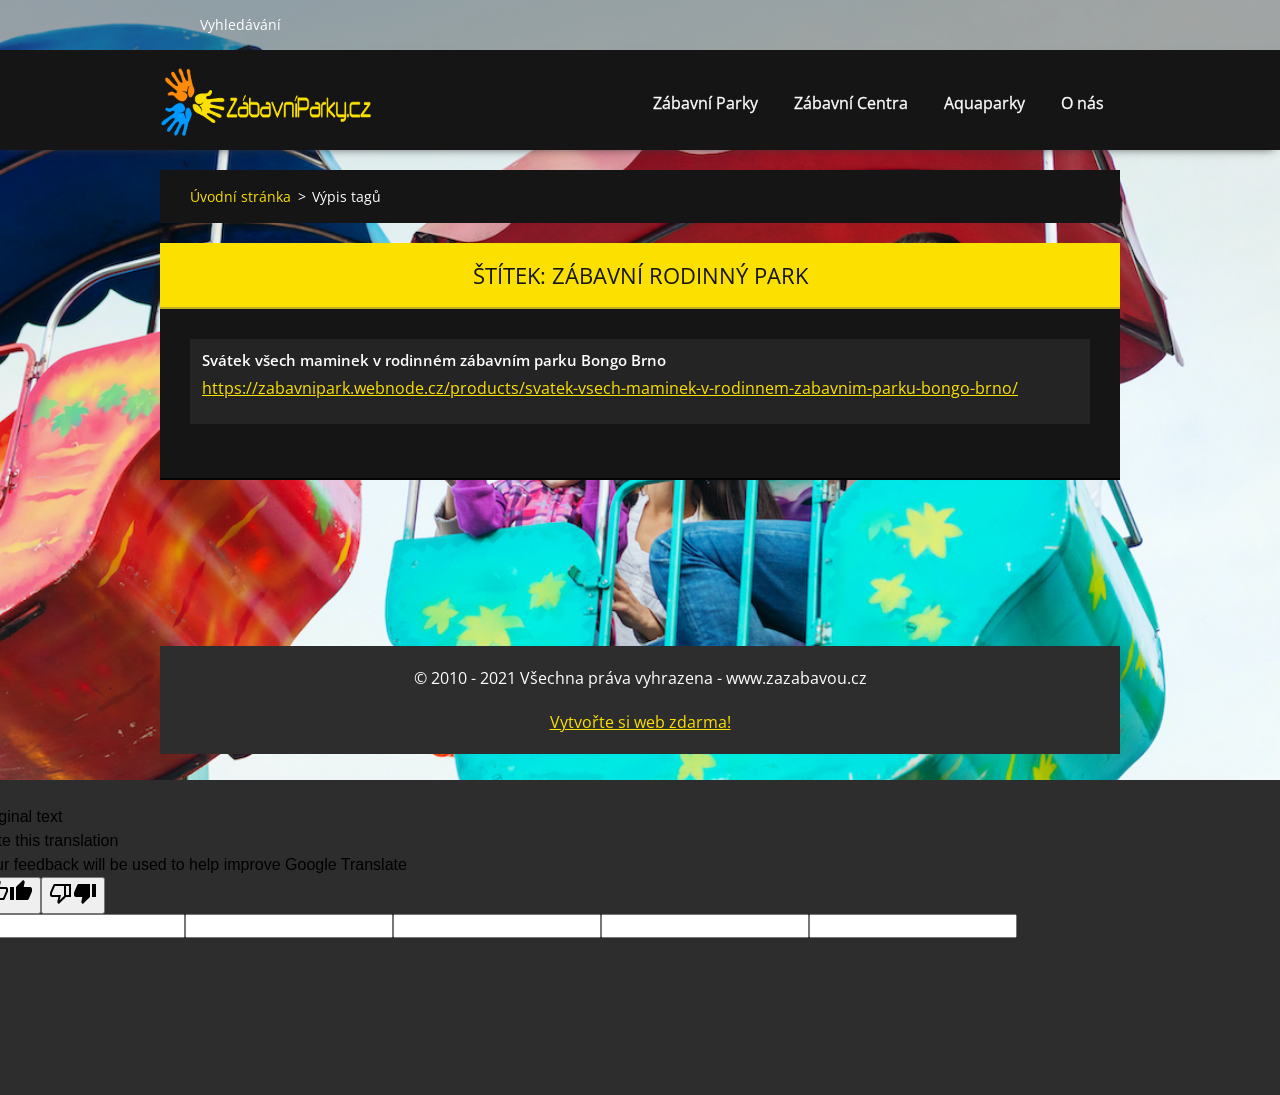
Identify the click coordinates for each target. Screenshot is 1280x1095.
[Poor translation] (73, 895)
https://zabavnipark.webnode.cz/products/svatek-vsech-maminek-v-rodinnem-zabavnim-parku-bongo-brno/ (610, 388)
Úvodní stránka (240, 196)
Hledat (172, 24)
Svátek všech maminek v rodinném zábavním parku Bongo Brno (434, 360)
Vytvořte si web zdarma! (640, 722)
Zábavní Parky (705, 108)
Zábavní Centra (851, 108)
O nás (1082, 108)
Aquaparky (984, 108)
